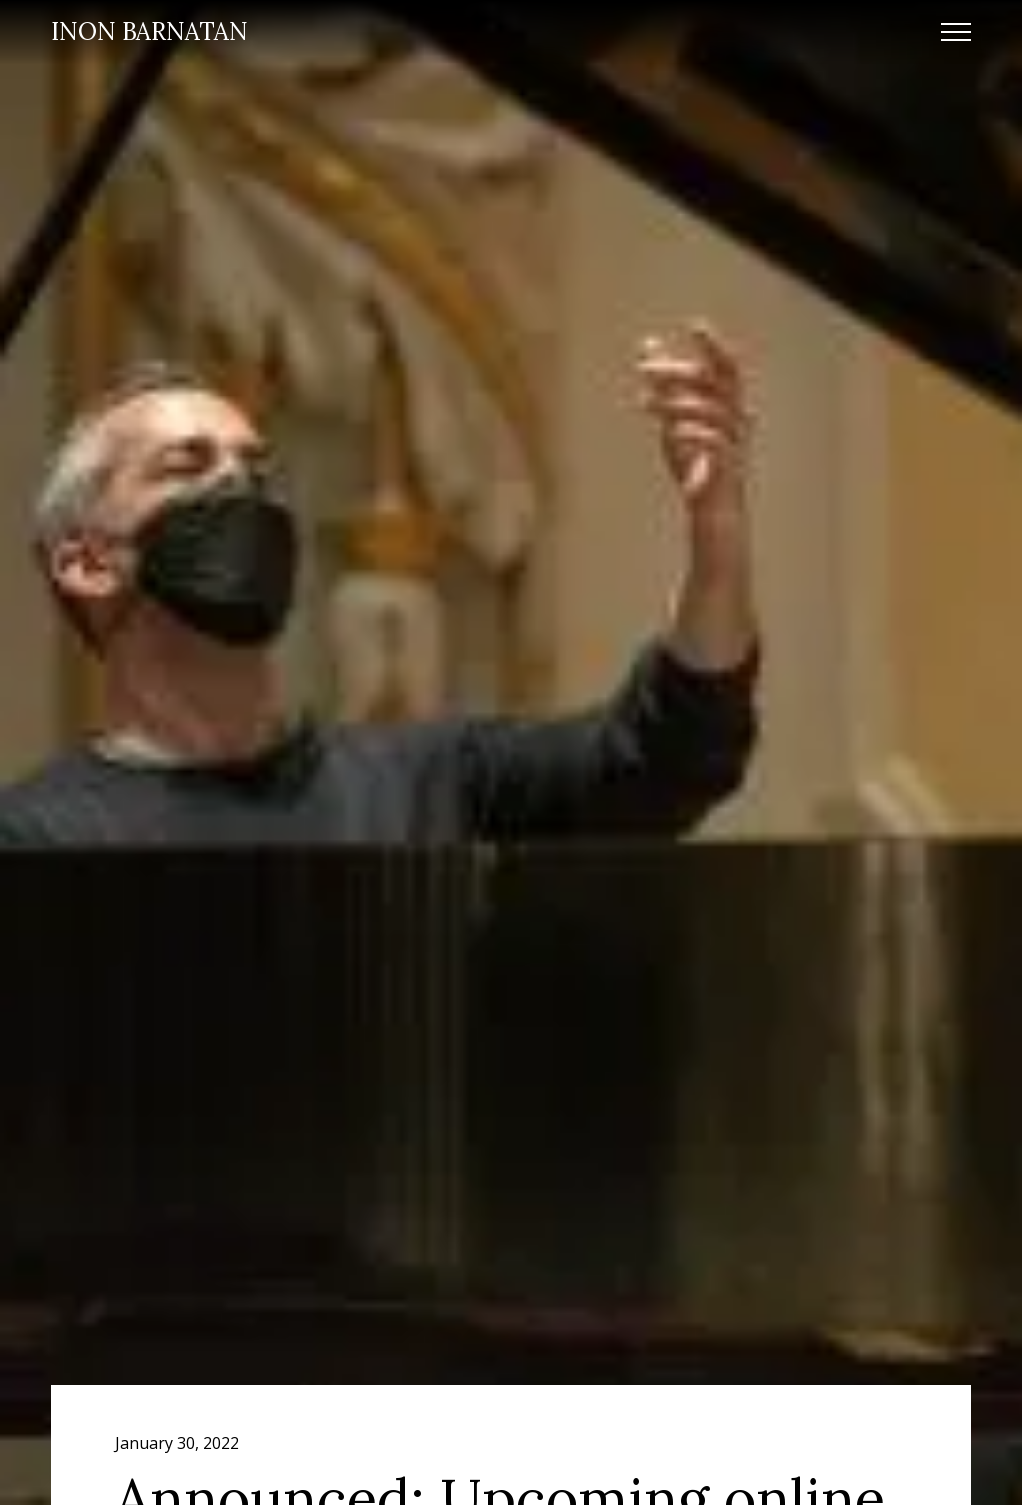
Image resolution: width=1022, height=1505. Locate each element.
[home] (149, 32)
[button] (956, 32)
